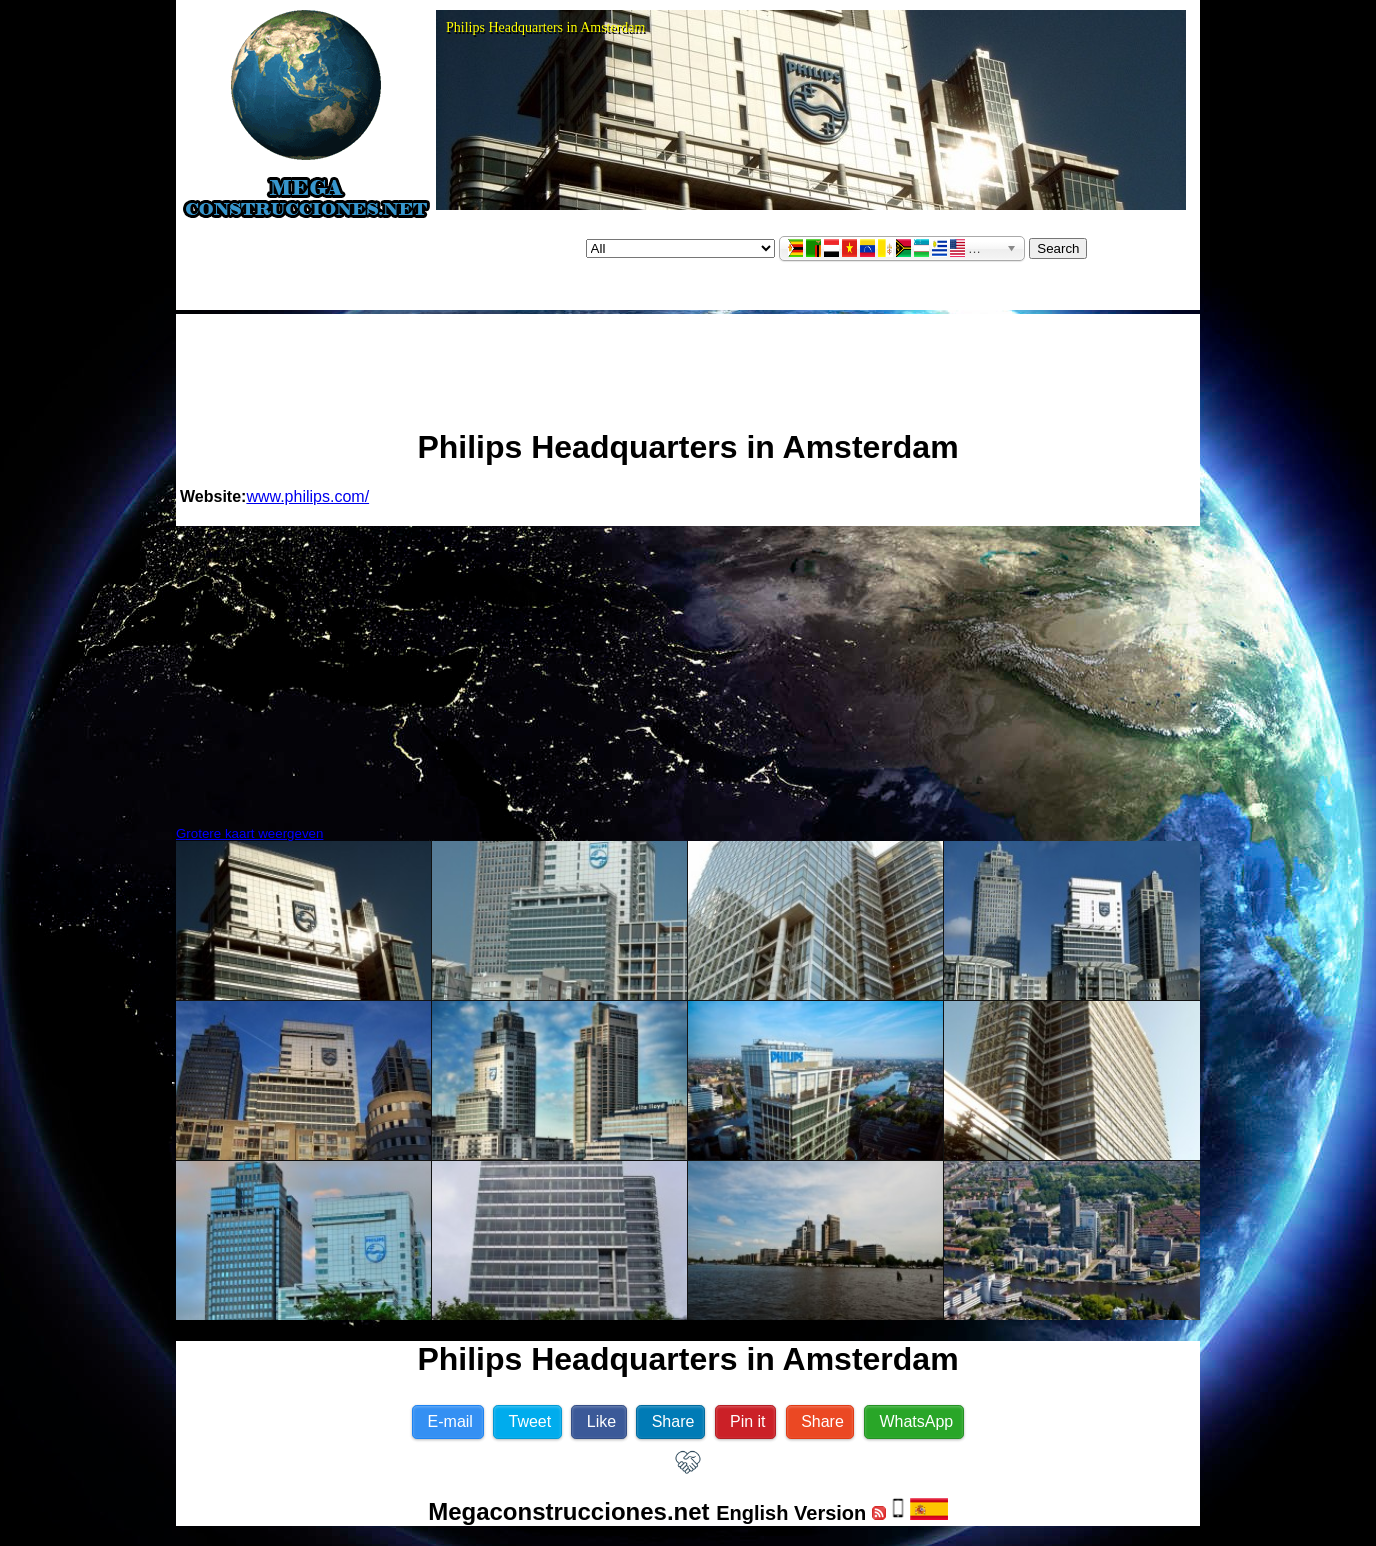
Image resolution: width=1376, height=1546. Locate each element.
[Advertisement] (688, 363)
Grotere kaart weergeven (249, 833)
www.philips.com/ (307, 496)
